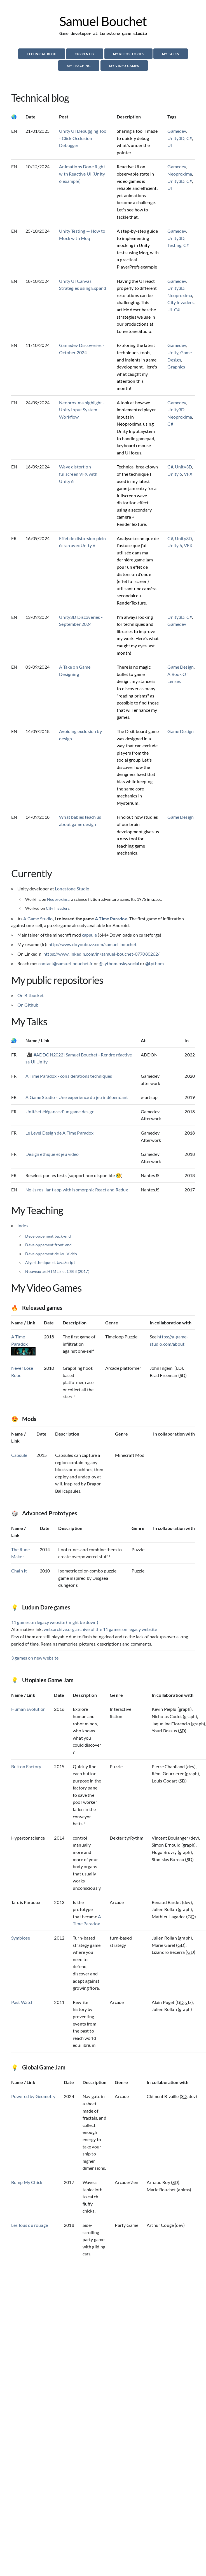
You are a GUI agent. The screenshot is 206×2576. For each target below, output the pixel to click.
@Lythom (154, 963)
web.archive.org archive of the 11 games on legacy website (100, 1629)
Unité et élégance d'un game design (59, 1111)
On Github (27, 1004)
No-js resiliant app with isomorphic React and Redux (76, 1189)
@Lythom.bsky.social (119, 963)
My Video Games (124, 65)
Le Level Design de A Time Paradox (59, 1132)
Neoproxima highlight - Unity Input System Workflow (82, 409)
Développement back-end (48, 1236)
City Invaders (180, 302)
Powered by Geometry (33, 2096)
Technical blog (42, 54)
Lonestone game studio (123, 33)
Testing (174, 245)
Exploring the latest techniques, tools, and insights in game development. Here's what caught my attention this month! (137, 366)
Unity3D (175, 138)
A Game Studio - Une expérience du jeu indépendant (76, 1097)
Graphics (176, 366)
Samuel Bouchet (103, 21)
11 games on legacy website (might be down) (54, 1622)
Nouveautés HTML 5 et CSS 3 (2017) (57, 1271)
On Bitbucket (30, 995)
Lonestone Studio (72, 888)
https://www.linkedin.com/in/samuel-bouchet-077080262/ (101, 953)
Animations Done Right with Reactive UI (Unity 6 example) (82, 173)
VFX (188, 474)
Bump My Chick (26, 2182)
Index (23, 1225)
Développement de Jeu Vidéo (51, 1253)
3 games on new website (35, 1657)
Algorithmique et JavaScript (50, 1262)
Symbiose (20, 1937)
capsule (89, 934)
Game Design (180, 666)
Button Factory (26, 1766)
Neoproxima (179, 173)
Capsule (19, 1455)
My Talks (170, 54)
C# (189, 138)
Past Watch (22, 2002)
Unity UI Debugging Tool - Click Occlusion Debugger (83, 138)
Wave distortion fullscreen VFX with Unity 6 (78, 474)
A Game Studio (38, 918)
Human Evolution (28, 1709)
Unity (172, 352)
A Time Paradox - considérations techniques (68, 1076)
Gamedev (176, 131)
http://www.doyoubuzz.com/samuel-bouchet (92, 944)
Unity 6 (174, 474)
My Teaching (79, 65)
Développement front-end (48, 1244)
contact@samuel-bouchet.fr (65, 963)
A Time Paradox (111, 918)
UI (169, 145)
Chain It (19, 1570)
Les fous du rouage (29, 2225)
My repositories (128, 54)
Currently (85, 54)
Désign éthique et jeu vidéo (52, 1154)
